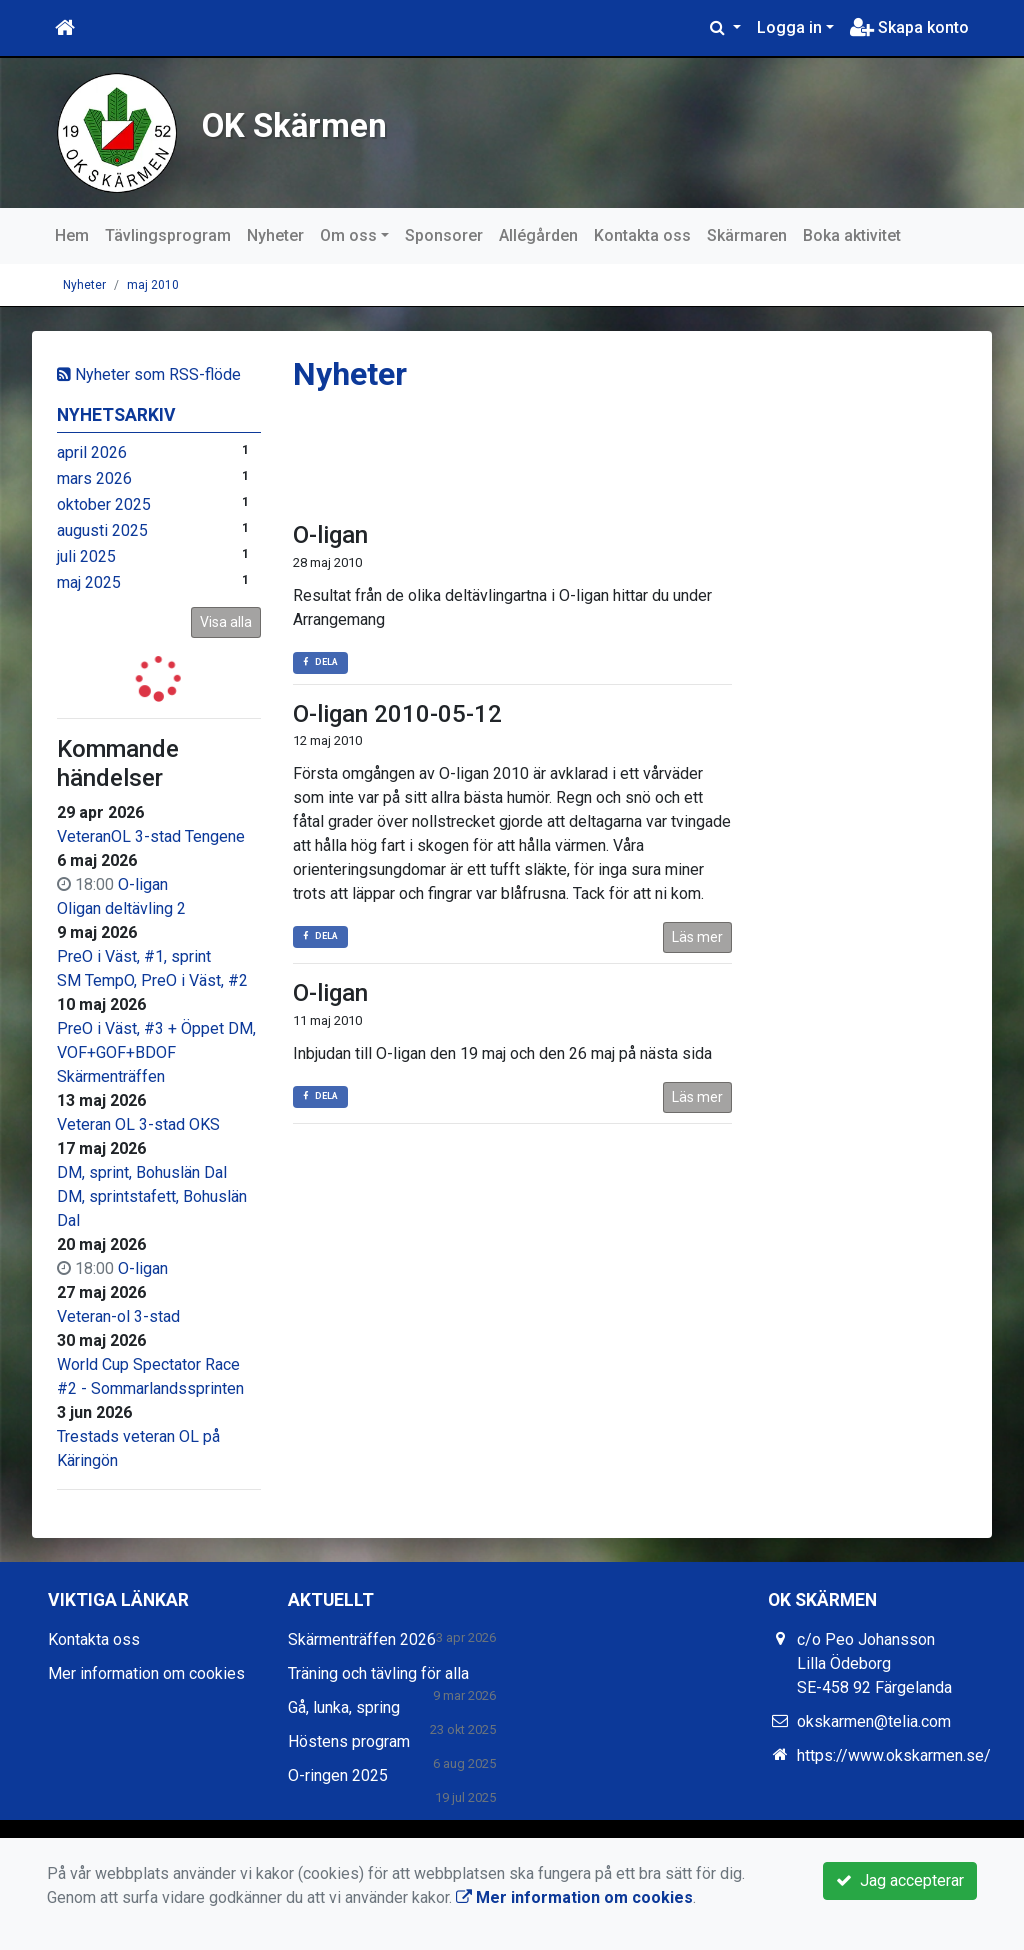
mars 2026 (94, 478)
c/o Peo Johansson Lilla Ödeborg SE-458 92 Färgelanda (874, 1663)
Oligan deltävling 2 (121, 908)
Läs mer (697, 937)
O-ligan (143, 884)
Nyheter (275, 235)
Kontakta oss (642, 235)
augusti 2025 (102, 530)
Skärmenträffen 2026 (362, 1639)
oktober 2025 (104, 504)
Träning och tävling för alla (378, 1673)
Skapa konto (909, 27)
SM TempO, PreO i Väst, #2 (152, 980)
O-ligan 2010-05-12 (397, 714)
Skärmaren (747, 235)
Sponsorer (444, 235)
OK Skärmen (315, 123)
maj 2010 (153, 285)
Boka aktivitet (852, 235)
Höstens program (349, 1741)
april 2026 (92, 452)
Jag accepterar (900, 1880)
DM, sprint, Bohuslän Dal (142, 1172)
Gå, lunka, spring (344, 1707)
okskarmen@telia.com (874, 1721)
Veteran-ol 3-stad (118, 1316)
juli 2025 (86, 556)
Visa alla (226, 622)
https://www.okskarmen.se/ (894, 1755)
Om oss (348, 235)
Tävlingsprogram (168, 235)
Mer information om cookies (146, 1673)
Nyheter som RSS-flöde (149, 374)
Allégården (538, 235)
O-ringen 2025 (338, 1775)
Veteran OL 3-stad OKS (138, 1124)
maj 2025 (89, 582)
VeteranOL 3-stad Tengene (151, 836)
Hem (72, 235)
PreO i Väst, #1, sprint (134, 956)
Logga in (789, 27)
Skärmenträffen (111, 1076)
